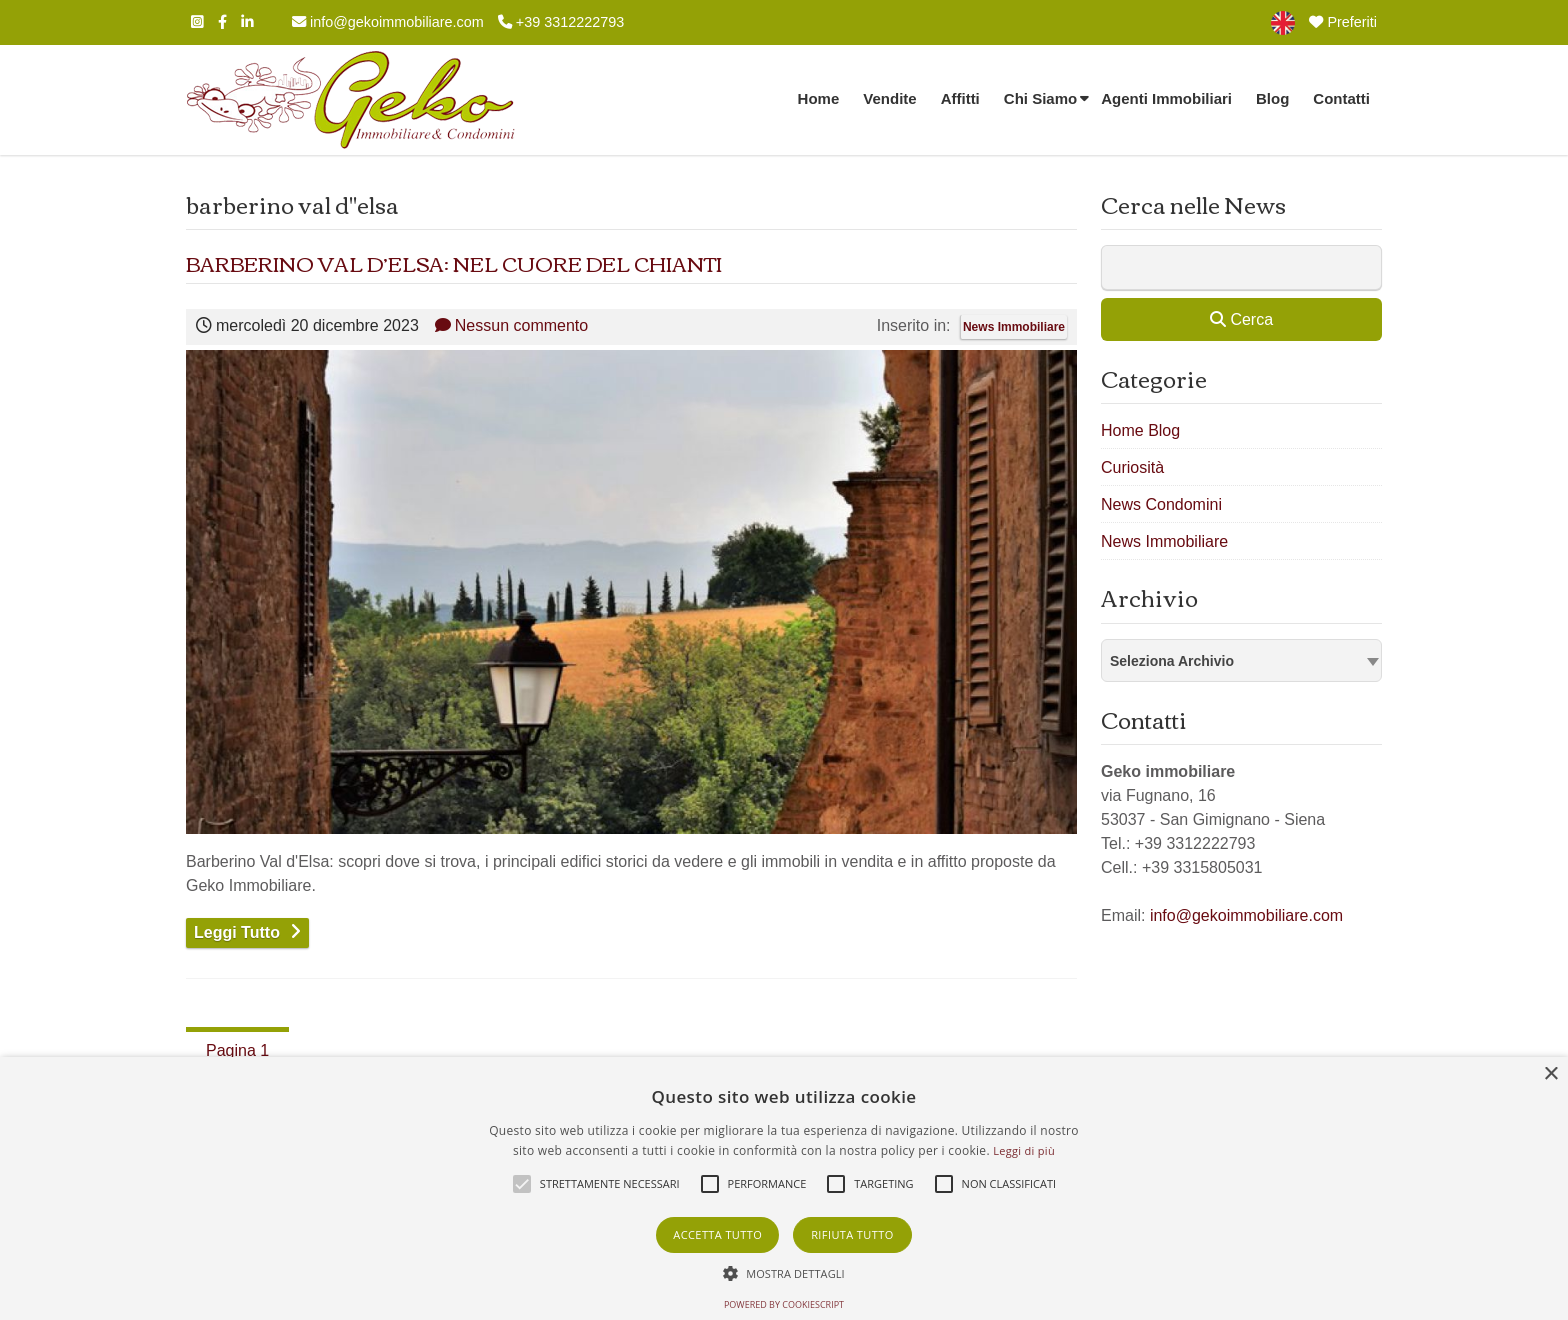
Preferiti (1343, 22)
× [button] (1550, 1074)
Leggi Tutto (237, 932)
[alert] (784, 1188)
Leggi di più (1024, 1150)
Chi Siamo (1040, 98)
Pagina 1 (237, 1050)
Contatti (1341, 98)
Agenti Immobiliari (1166, 98)
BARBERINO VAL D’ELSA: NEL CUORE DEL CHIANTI (454, 262)
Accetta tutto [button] (717, 1234)
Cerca (1241, 319)
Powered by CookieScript (784, 1304)
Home (819, 98)
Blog (1272, 98)
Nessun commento (511, 325)
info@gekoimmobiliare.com (388, 22)
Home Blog (1140, 430)
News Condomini (1161, 504)
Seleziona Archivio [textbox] (1172, 661)
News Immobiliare (1014, 327)
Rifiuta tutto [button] (852, 1234)
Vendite (889, 98)
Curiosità (1132, 467)
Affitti (960, 98)
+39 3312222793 (561, 22)
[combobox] (1241, 660)
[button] (784, 1273)
